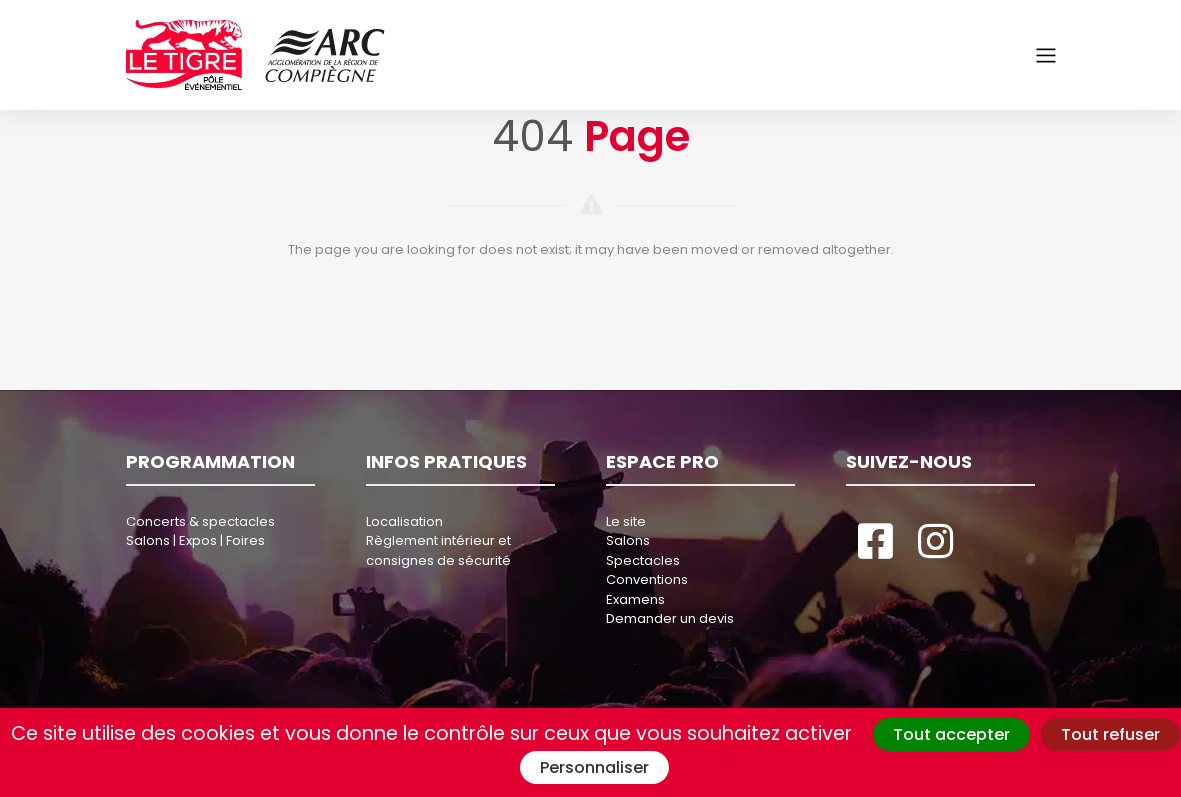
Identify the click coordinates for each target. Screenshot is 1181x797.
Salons (628, 540)
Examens (635, 599)
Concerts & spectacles (200, 521)
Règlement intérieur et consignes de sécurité (438, 550)
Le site (626, 521)
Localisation (404, 521)
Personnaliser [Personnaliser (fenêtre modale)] (594, 767)
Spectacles (643, 560)
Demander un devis (670, 618)
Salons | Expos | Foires (195, 540)
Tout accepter (951, 734)
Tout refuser (1110, 734)
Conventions (647, 579)
